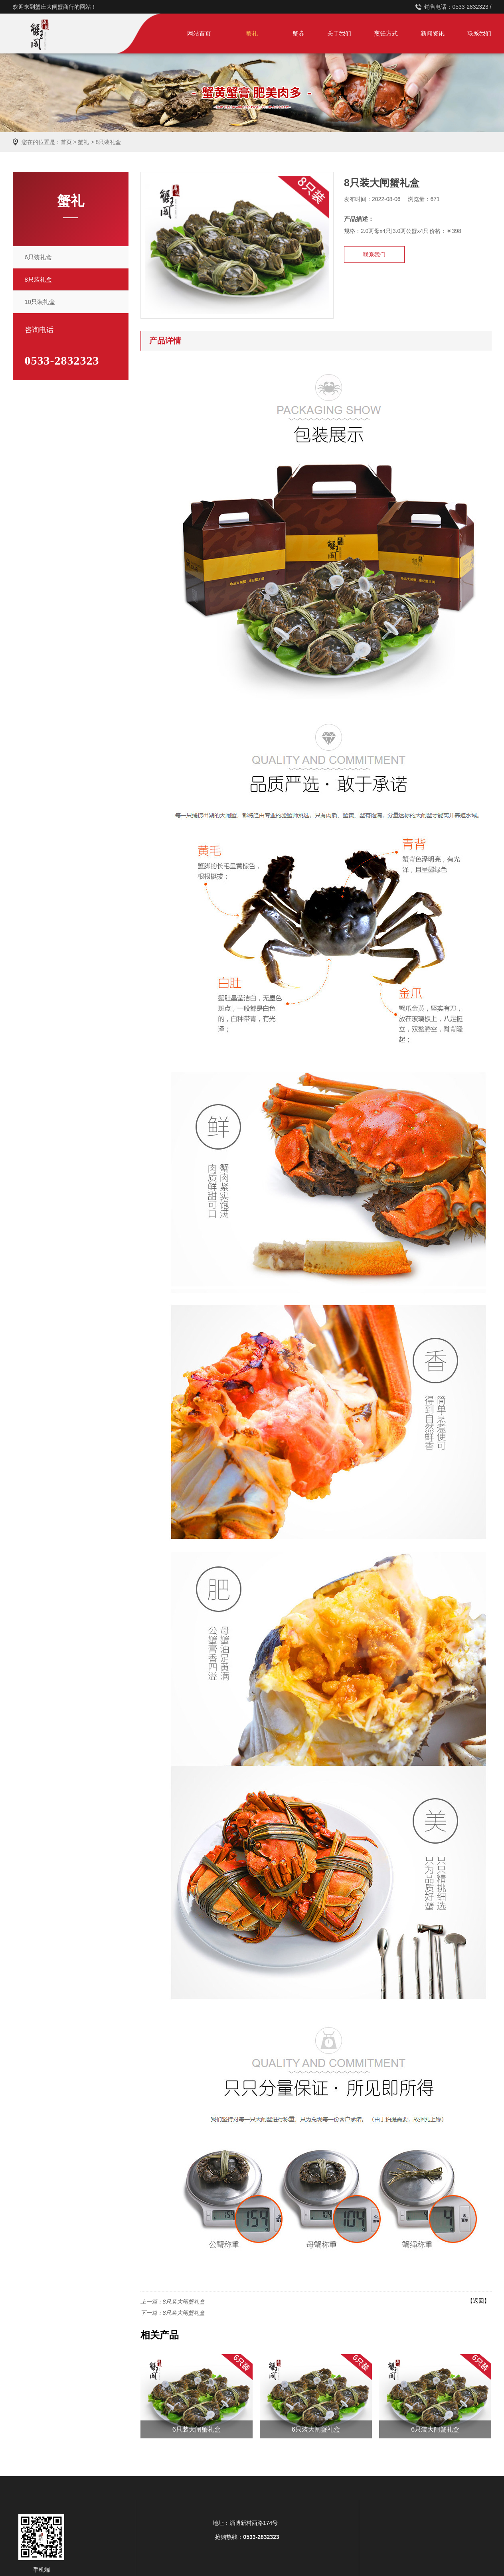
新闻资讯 (433, 33)
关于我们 (339, 33)
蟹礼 (252, 33)
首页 (66, 142)
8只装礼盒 (108, 142)
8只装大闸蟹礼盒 (184, 2301)
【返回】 (478, 2301)
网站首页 (199, 33)
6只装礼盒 (38, 257)
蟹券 (298, 33)
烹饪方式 (386, 33)
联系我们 (479, 33)
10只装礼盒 (40, 301)
